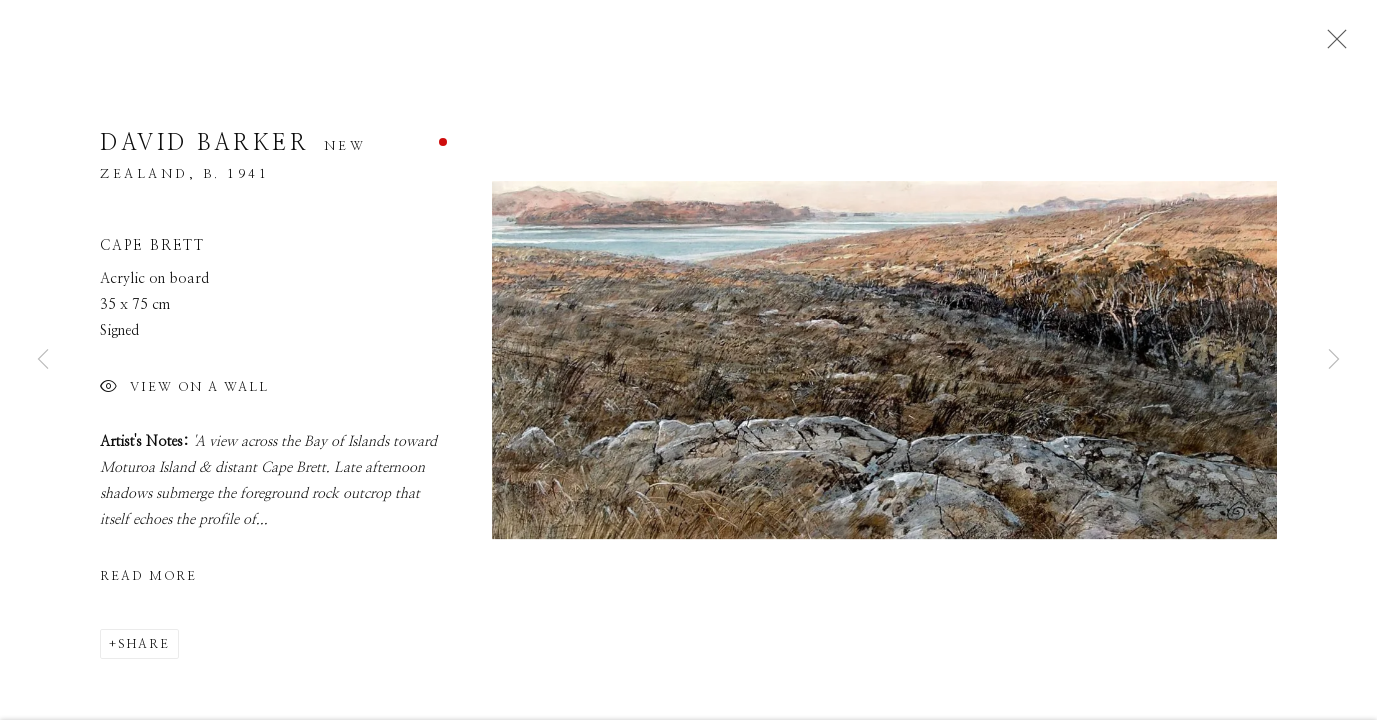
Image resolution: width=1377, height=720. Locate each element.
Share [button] (144, 652)
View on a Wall (184, 396)
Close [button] (1334, 45)
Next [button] (1334, 360)
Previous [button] (43, 360)
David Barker (204, 151)
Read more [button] (148, 584)
